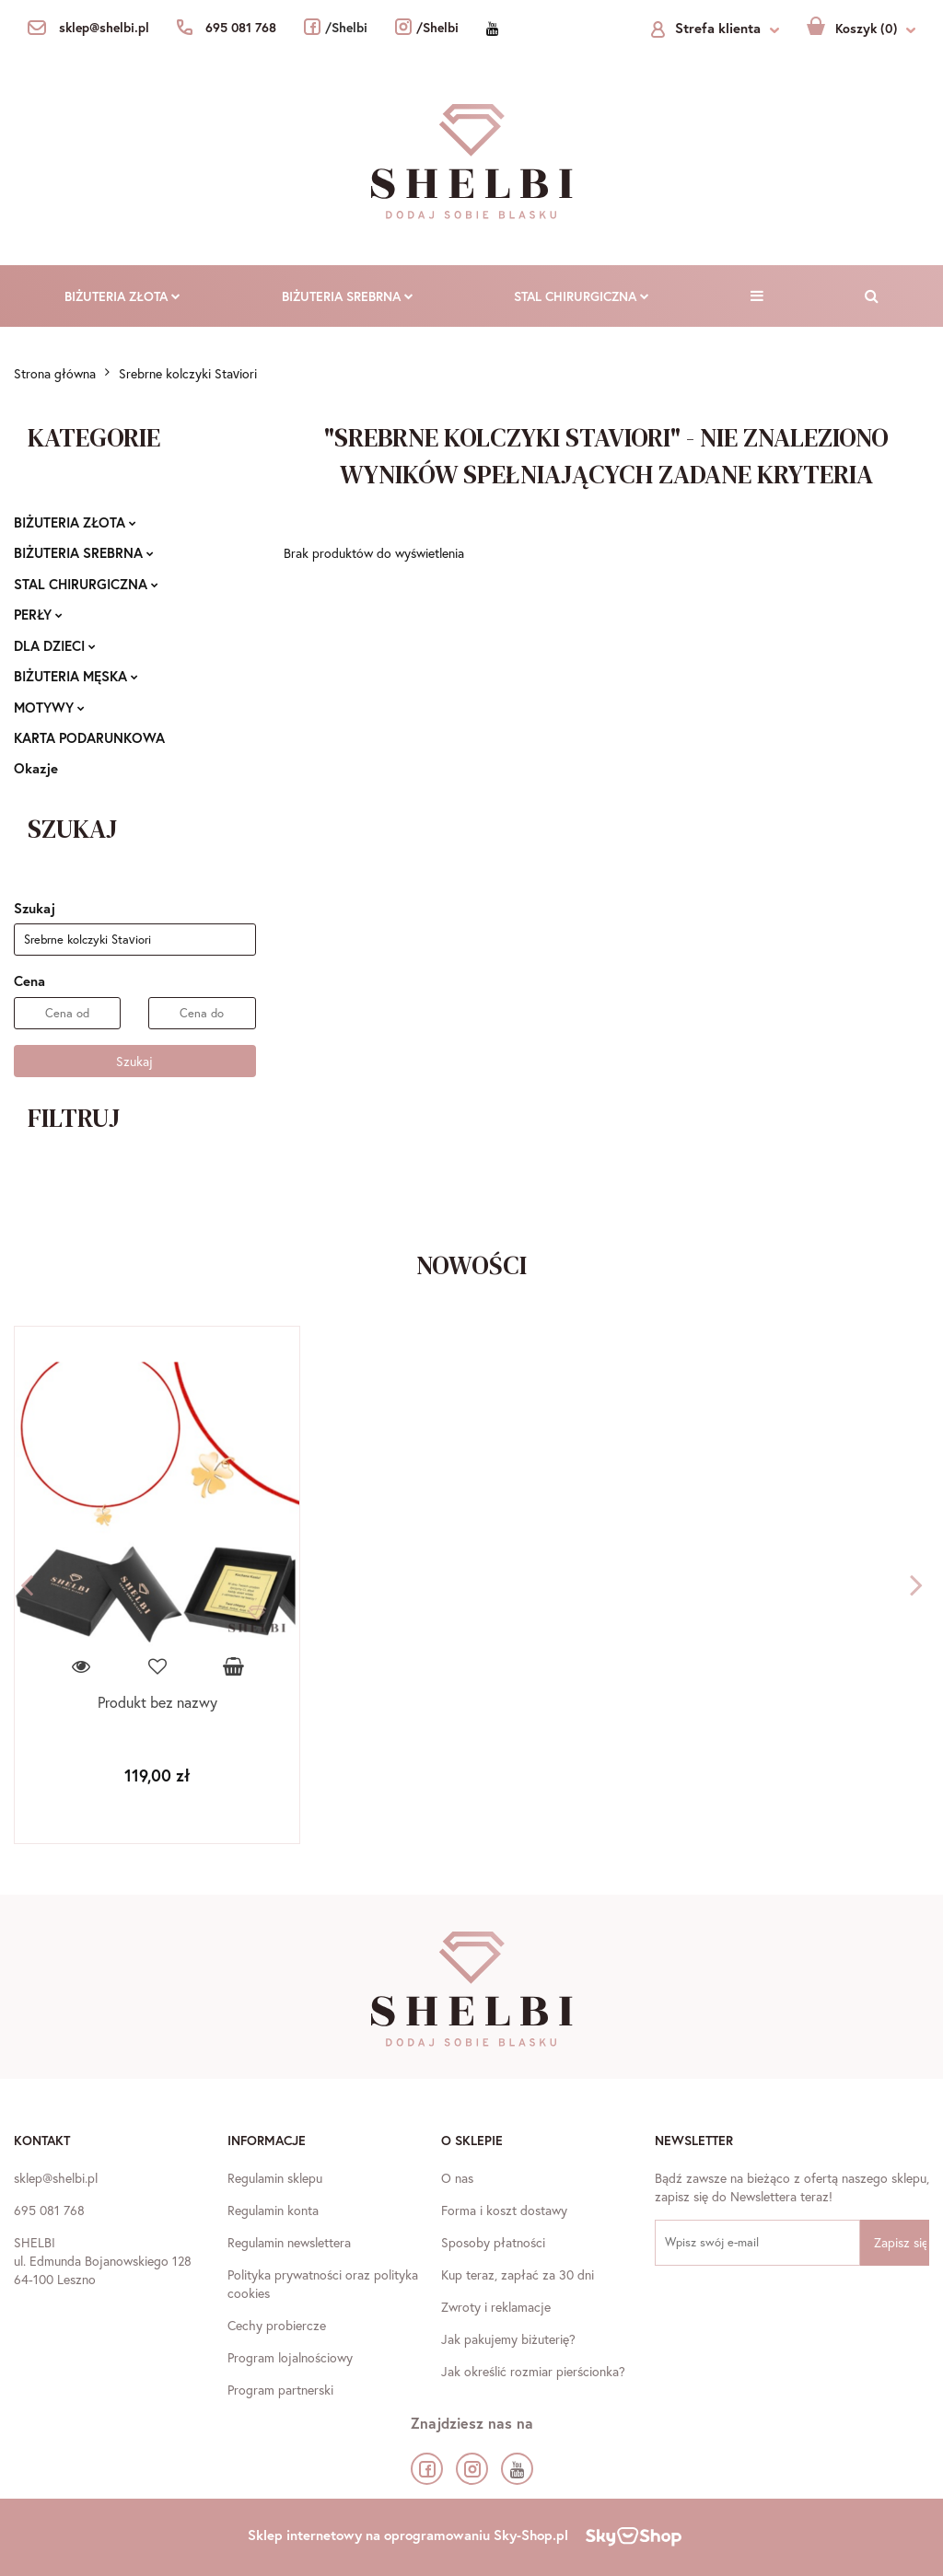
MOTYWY (49, 707)
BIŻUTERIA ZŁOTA (122, 296)
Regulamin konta (273, 2210)
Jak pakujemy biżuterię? (508, 2339)
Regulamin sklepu (274, 2178)
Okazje (36, 768)
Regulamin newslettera (289, 2242)
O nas (457, 2178)
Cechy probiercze (276, 2325)
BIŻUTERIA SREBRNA (347, 296)
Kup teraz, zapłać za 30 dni (517, 2274)
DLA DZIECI (55, 645)
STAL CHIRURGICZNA (581, 296)
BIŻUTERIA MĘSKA (76, 676)
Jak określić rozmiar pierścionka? (533, 2371)
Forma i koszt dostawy (504, 2210)
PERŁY (38, 614)
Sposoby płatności (493, 2242)
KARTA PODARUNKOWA (89, 737)
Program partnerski (280, 2389)
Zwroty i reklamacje (496, 2306)
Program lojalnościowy (290, 2357)
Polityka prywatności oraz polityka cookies (322, 2284)
